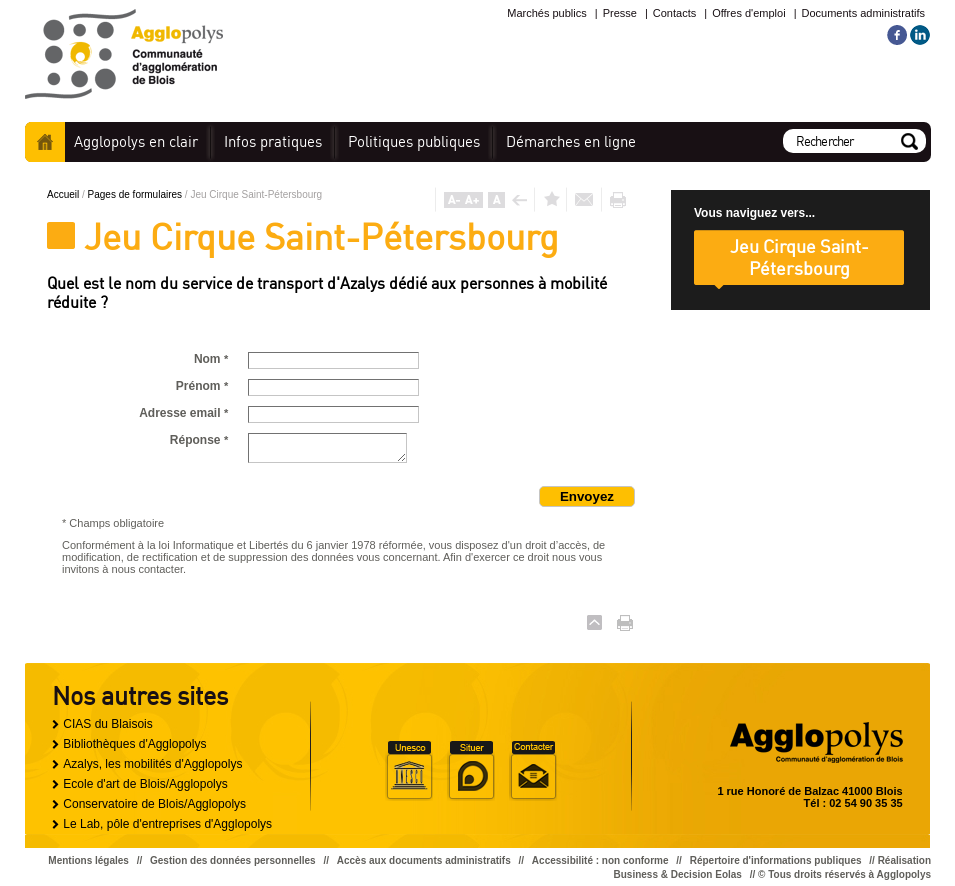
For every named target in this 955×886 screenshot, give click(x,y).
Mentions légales (88, 860)
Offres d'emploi (748, 13)
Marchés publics (546, 13)
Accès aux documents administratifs (424, 860)
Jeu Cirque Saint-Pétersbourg (799, 257)
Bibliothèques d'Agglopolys (134, 744)
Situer (471, 771)
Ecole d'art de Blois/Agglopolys (145, 784)
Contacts (674, 13)
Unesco (409, 771)
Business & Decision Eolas (678, 874)
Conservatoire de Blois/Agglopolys (154, 804)
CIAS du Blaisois (107, 724)
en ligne (571, 141)
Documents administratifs (864, 13)
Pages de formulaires (136, 194)
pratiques (273, 141)
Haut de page (594, 622)
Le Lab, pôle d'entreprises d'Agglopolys (167, 824)
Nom (211, 359)
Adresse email (183, 413)
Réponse (199, 440)
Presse (620, 13)
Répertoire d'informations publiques (776, 860)
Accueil (45, 142)
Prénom (202, 386)
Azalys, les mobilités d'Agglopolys (152, 764)
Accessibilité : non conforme (600, 860)
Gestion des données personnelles (233, 860)
